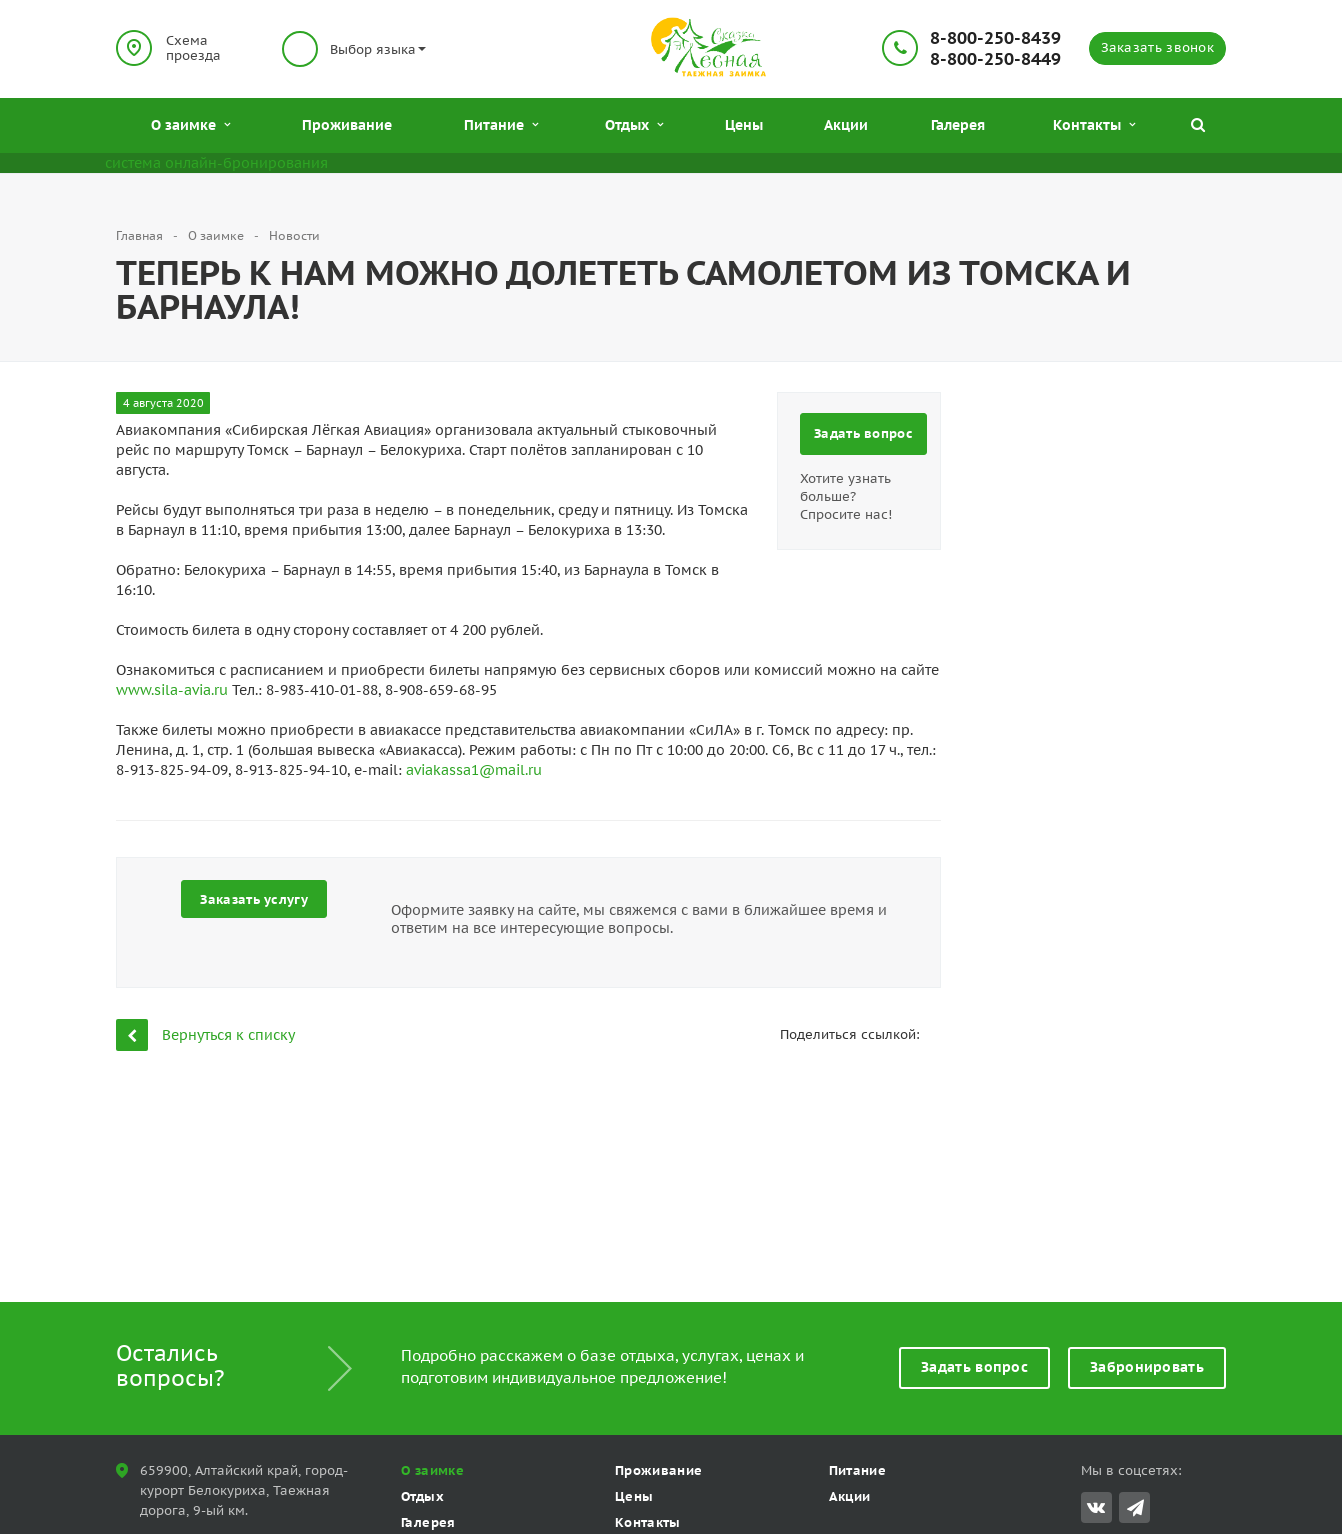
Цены (744, 125)
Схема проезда (193, 48)
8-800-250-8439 (995, 38)
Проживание (347, 125)
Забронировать (1147, 1367)
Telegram (1135, 1507)
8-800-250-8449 (995, 59)
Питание (501, 125)
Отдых (634, 125)
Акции (846, 125)
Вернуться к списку (205, 1034)
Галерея (958, 125)
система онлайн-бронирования (216, 163)
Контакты (1094, 125)
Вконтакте (1096, 1506)
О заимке (190, 125)
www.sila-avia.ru (172, 690)
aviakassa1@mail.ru (474, 770)
